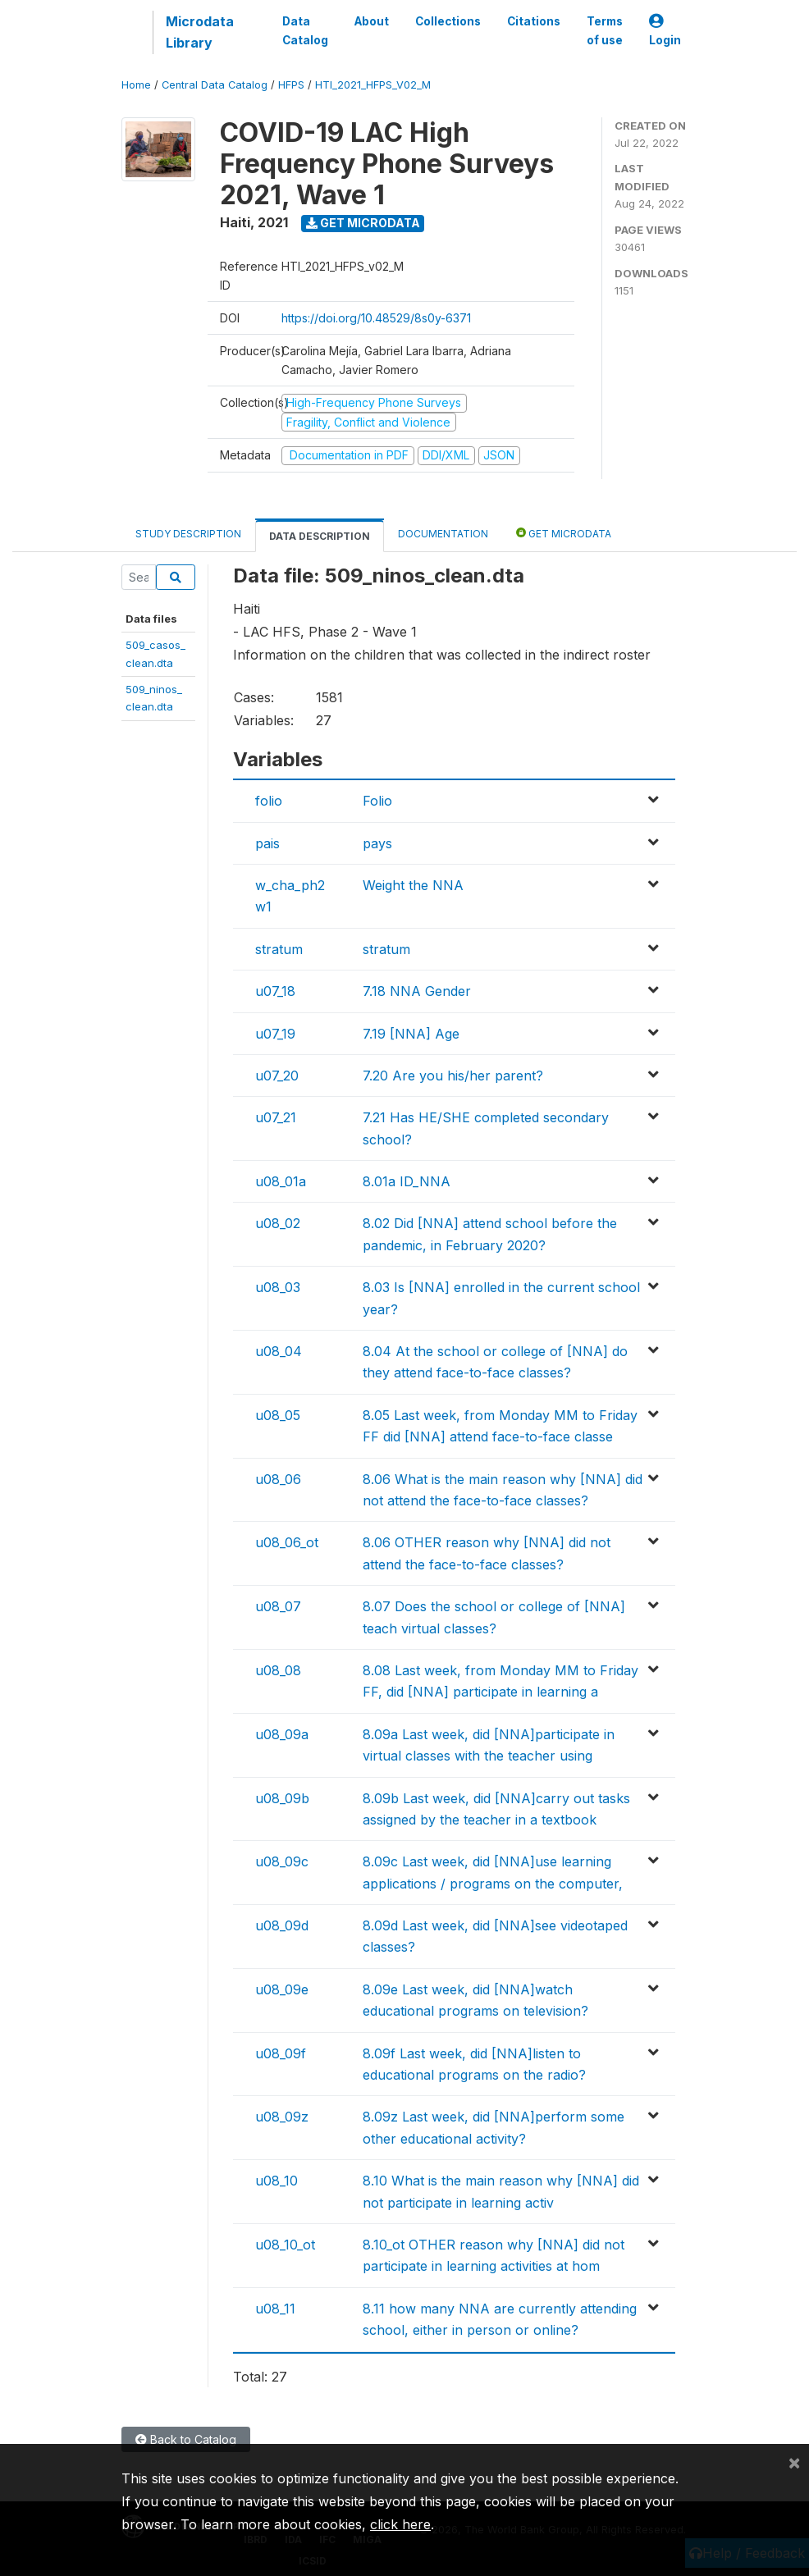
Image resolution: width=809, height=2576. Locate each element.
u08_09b (282, 1798)
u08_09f (280, 2053)
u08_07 (278, 1606)
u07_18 (275, 991)
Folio (377, 800)
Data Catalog (305, 30)
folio (268, 800)
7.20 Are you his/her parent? (453, 1075)
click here (400, 2524)
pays (377, 843)
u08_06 (278, 1479)
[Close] (794, 2462)
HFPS (291, 85)
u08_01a (280, 1181)
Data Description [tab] (319, 536)
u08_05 (277, 1415)
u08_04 (278, 1351)
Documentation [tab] (443, 534)
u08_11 (275, 2308)
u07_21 (275, 1117)
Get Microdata (363, 223)
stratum (279, 949)
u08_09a (282, 1734)
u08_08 (278, 1670)
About (371, 21)
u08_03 (277, 1287)
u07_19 (275, 1033)
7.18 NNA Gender (417, 991)
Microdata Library (200, 32)
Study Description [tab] (188, 534)
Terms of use (605, 30)
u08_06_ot (286, 1542)
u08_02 (277, 1223)
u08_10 (276, 2180)
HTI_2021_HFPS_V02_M (373, 85)
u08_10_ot (285, 2244)
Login (665, 31)
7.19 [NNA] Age (411, 1033)
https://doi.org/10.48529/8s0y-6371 (376, 318)
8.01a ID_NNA (406, 1181)
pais (267, 843)
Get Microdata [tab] (563, 533)
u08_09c (282, 1861)
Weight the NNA (413, 885)
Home (136, 85)
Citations (533, 21)
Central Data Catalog (214, 85)
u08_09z (282, 2116)
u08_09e (282, 1989)
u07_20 (277, 1075)
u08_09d (282, 1925)
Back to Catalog (185, 2439)
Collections (448, 21)
